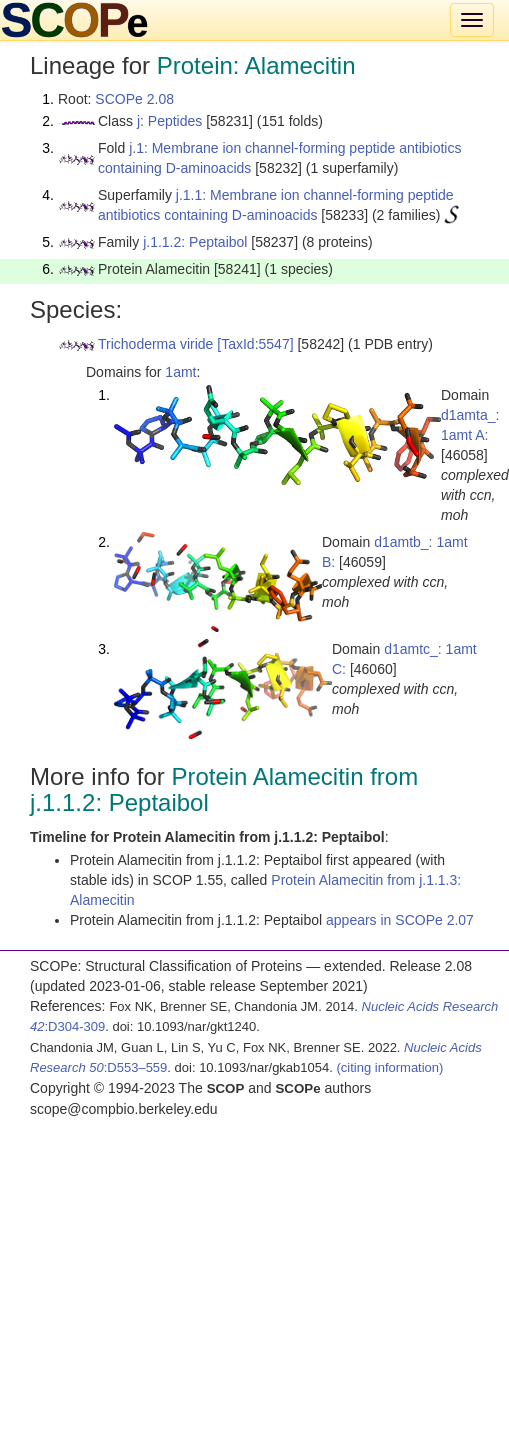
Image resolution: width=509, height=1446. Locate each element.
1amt (180, 372)
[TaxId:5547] (255, 344)
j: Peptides (169, 121)
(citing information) (389, 1067)
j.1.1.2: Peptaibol (195, 242)
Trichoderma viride (155, 344)
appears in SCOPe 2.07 (400, 920)
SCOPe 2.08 (134, 99)
